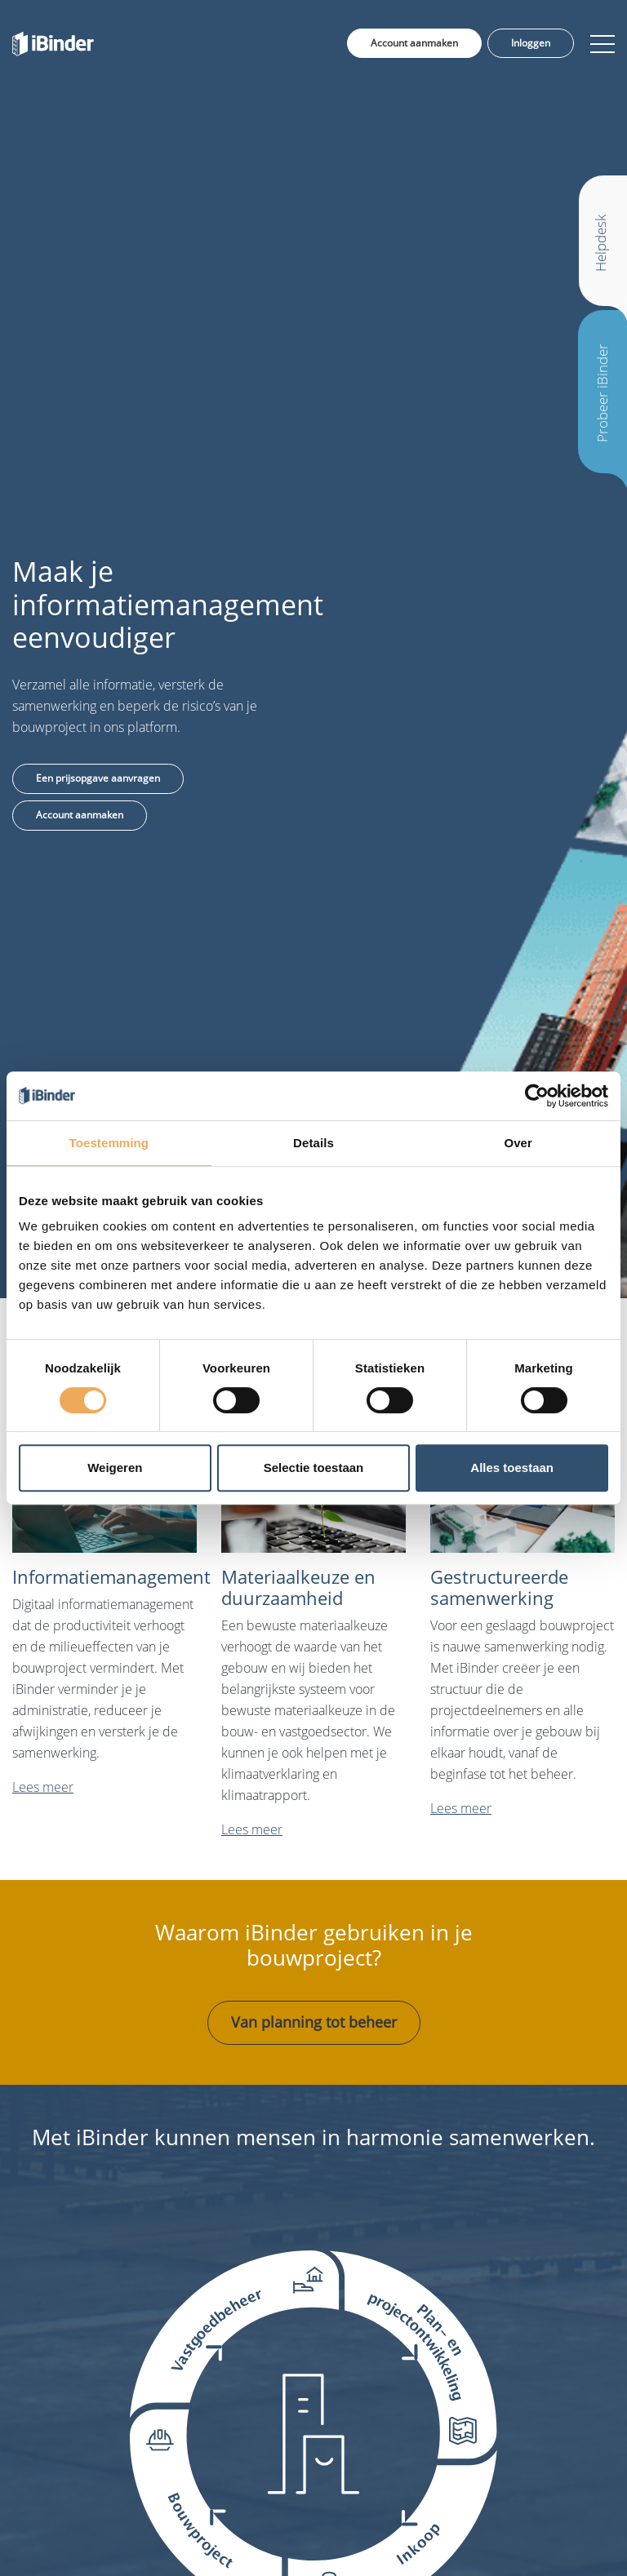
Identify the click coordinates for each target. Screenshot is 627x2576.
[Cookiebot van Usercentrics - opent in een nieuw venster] (536, 1096)
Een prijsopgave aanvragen (98, 778)
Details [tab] (313, 1143)
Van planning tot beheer (314, 2022)
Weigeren (114, 1467)
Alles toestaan (512, 1467)
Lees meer (42, 1787)
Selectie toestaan (314, 1467)
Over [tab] (518, 1143)
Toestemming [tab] (109, 1143)
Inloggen (530, 43)
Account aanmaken (413, 43)
